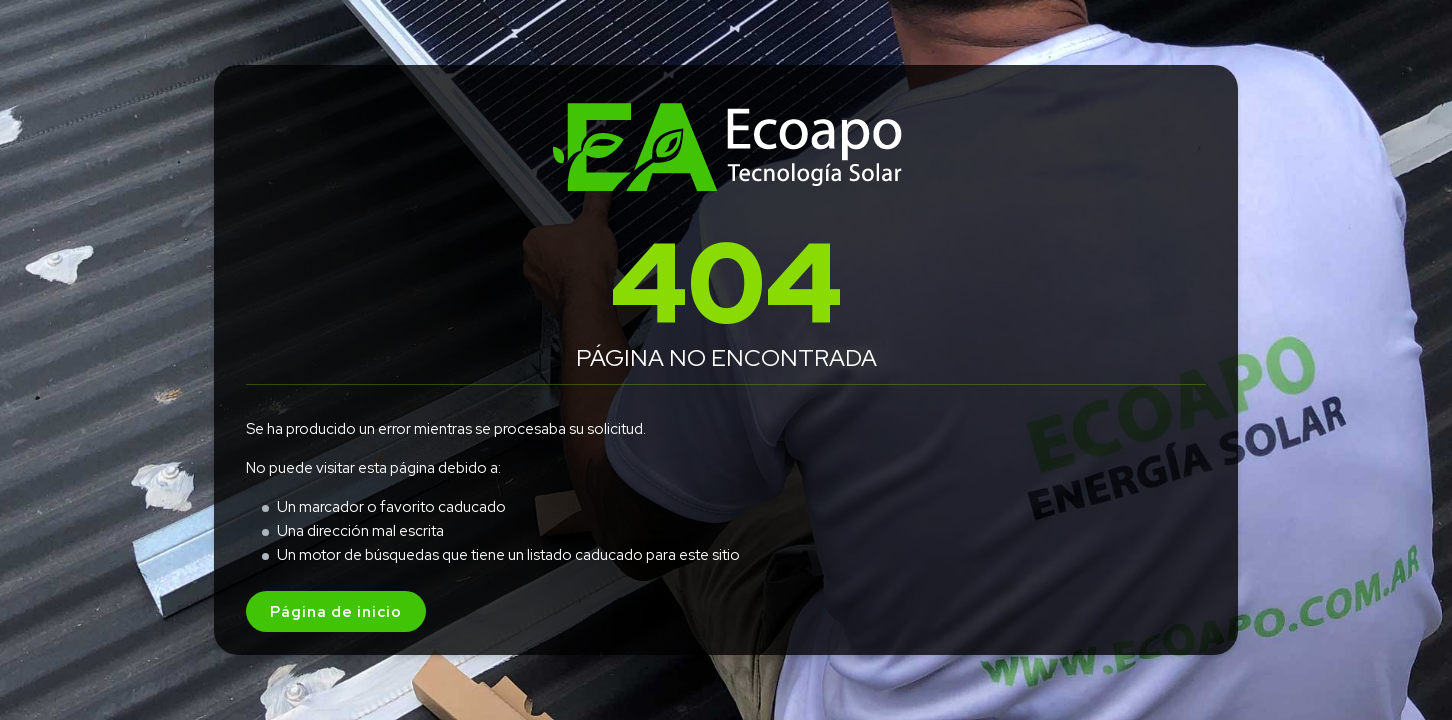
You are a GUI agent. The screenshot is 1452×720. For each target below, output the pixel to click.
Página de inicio (336, 611)
